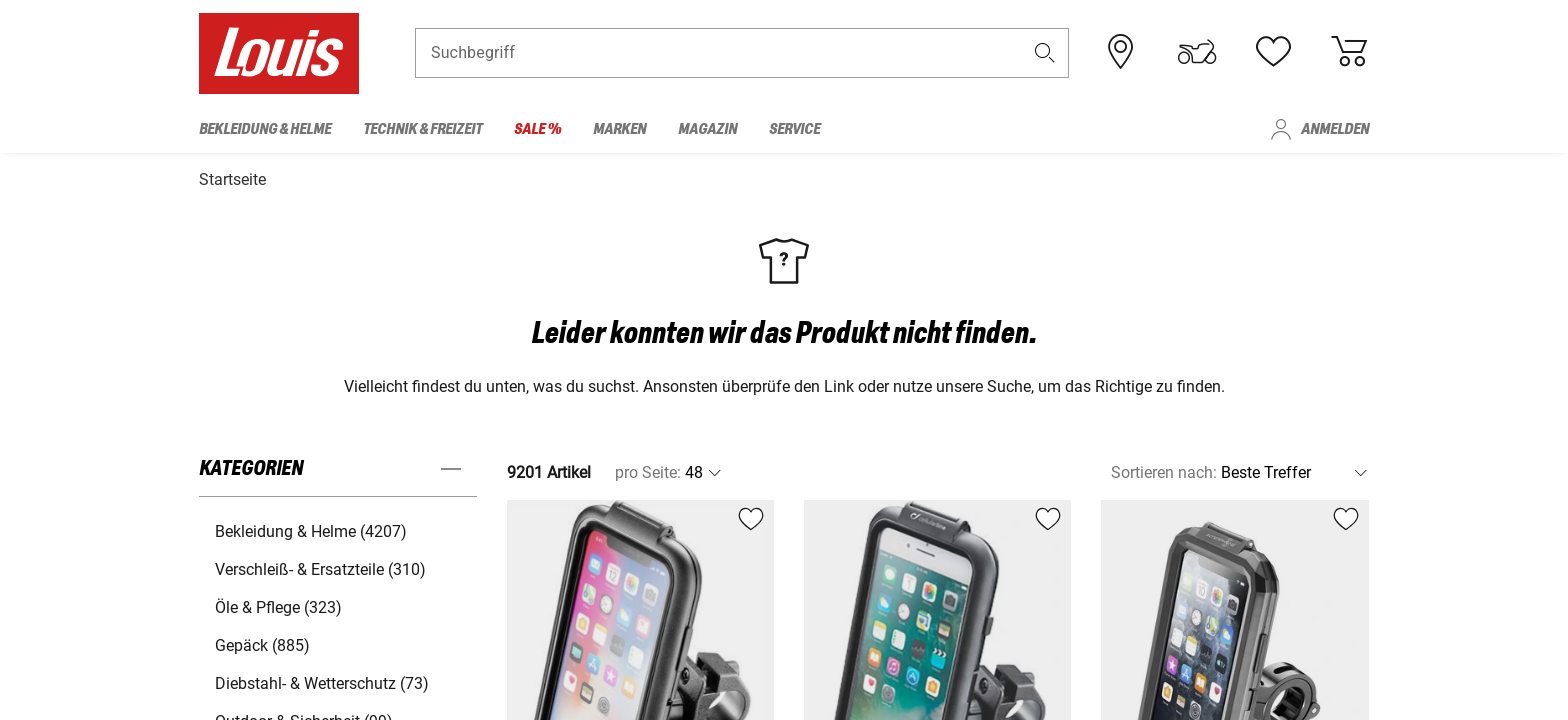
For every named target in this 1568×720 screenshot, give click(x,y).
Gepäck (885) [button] (262, 642)
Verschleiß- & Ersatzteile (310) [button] (320, 566)
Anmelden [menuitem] (1335, 129)
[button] (1045, 56)
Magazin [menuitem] (707, 129)
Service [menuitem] (794, 129)
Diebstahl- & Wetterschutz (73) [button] (322, 680)
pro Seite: (648, 469)
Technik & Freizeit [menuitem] (422, 129)
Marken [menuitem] (619, 129)
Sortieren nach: (1164, 469)
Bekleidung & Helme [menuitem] (265, 129)
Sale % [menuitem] (537, 129)
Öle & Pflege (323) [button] (278, 604)
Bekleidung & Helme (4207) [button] (311, 528)
